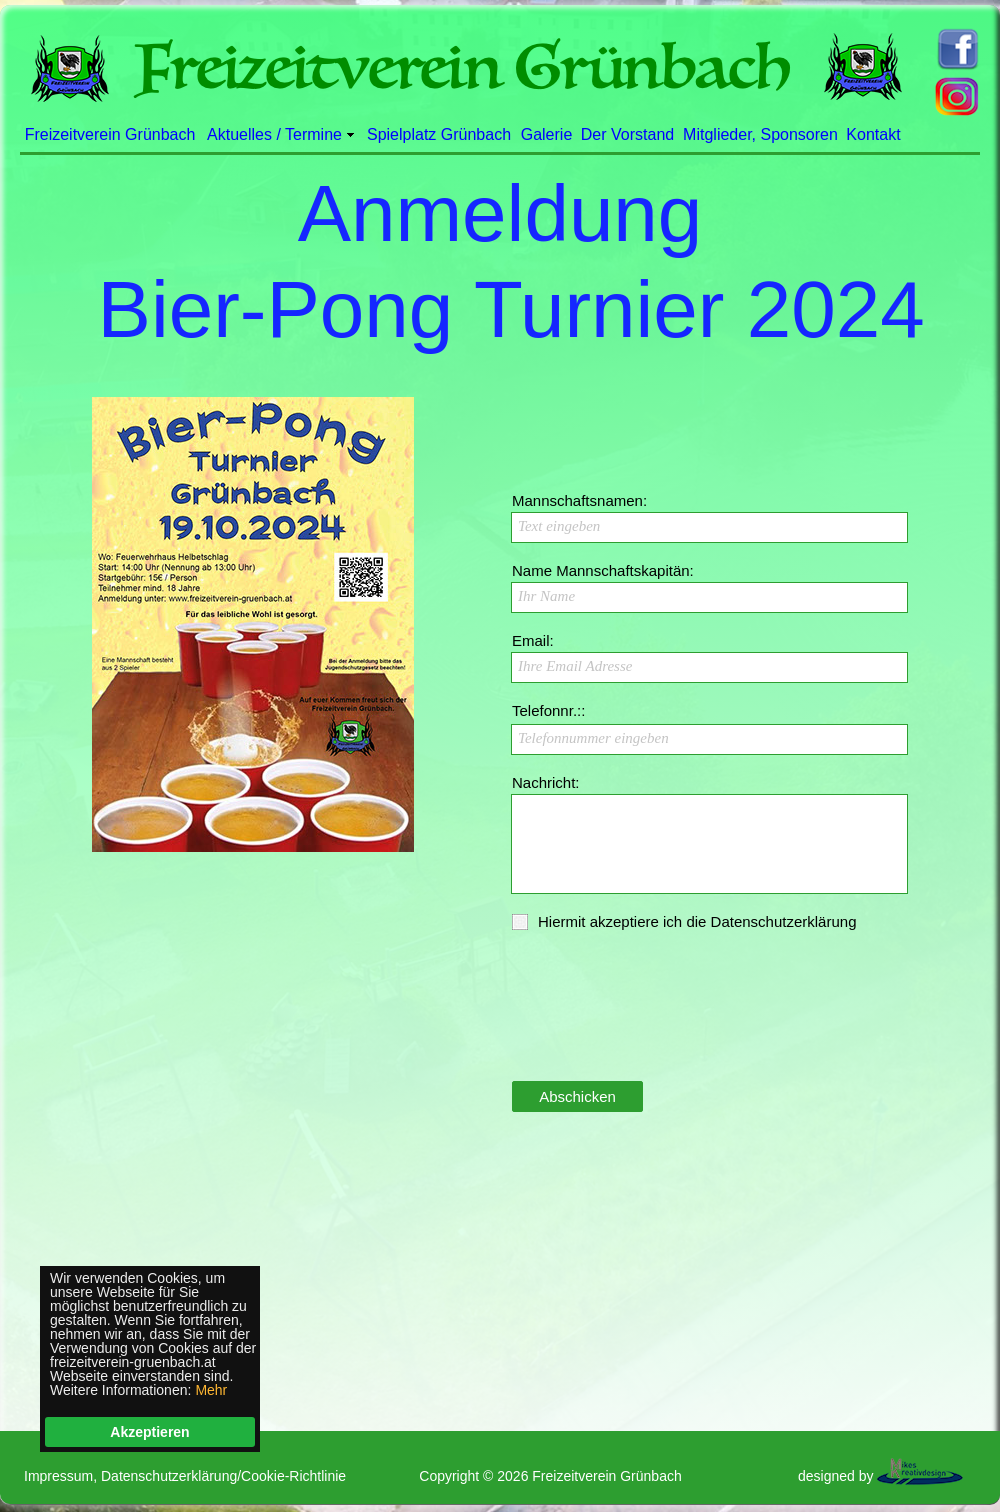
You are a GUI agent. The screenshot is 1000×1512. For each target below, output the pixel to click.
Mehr (211, 1390)
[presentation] (663, 1028)
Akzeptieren (149, 1432)
